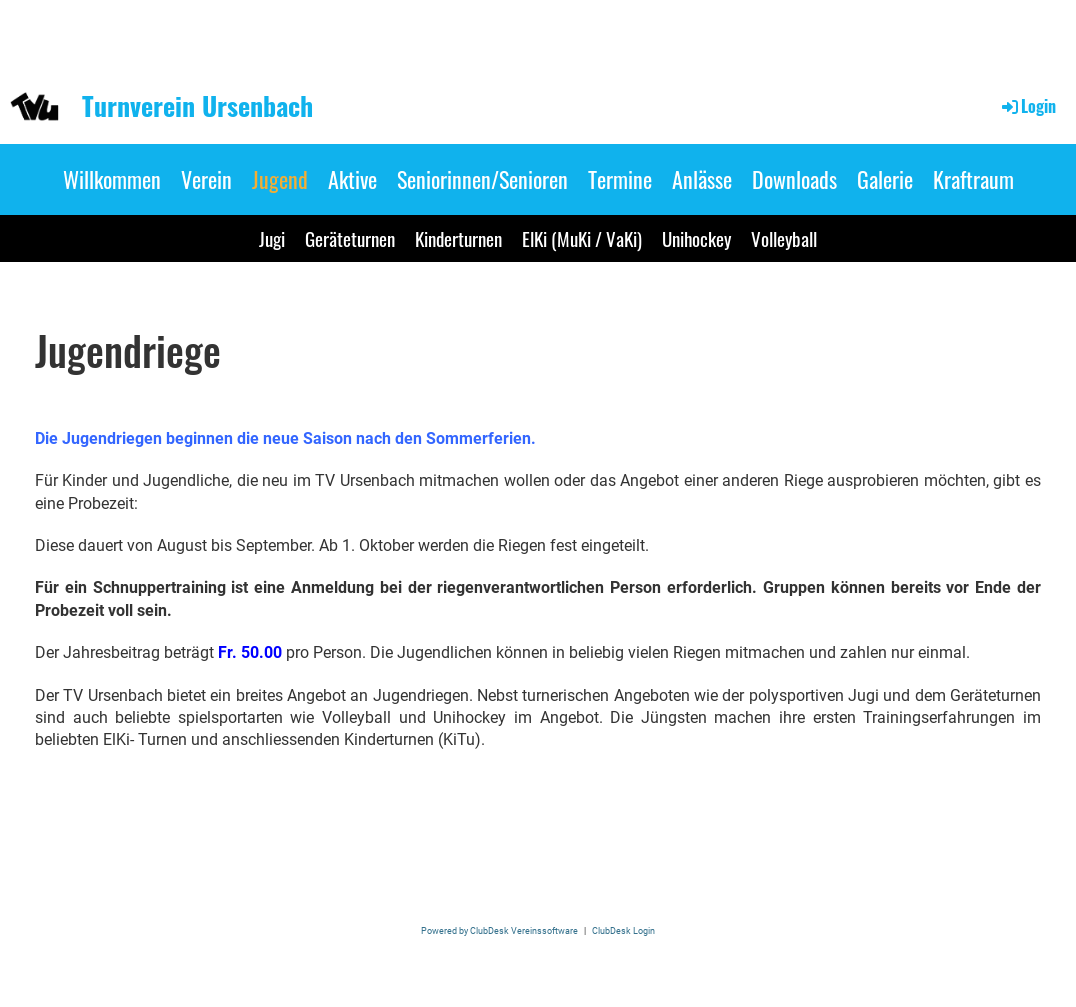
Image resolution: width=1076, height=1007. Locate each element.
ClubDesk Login (623, 930)
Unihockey (696, 238)
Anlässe (702, 179)
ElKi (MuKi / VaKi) (582, 238)
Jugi (272, 238)
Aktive (352, 179)
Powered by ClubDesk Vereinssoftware (499, 930)
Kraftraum (973, 179)
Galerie (885, 179)
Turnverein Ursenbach (197, 106)
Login (1027, 106)
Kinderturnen (458, 238)
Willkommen (112, 179)
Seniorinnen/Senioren (482, 179)
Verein (206, 179)
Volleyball (784, 238)
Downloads (794, 179)
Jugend (280, 179)
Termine (620, 179)
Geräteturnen (350, 238)
